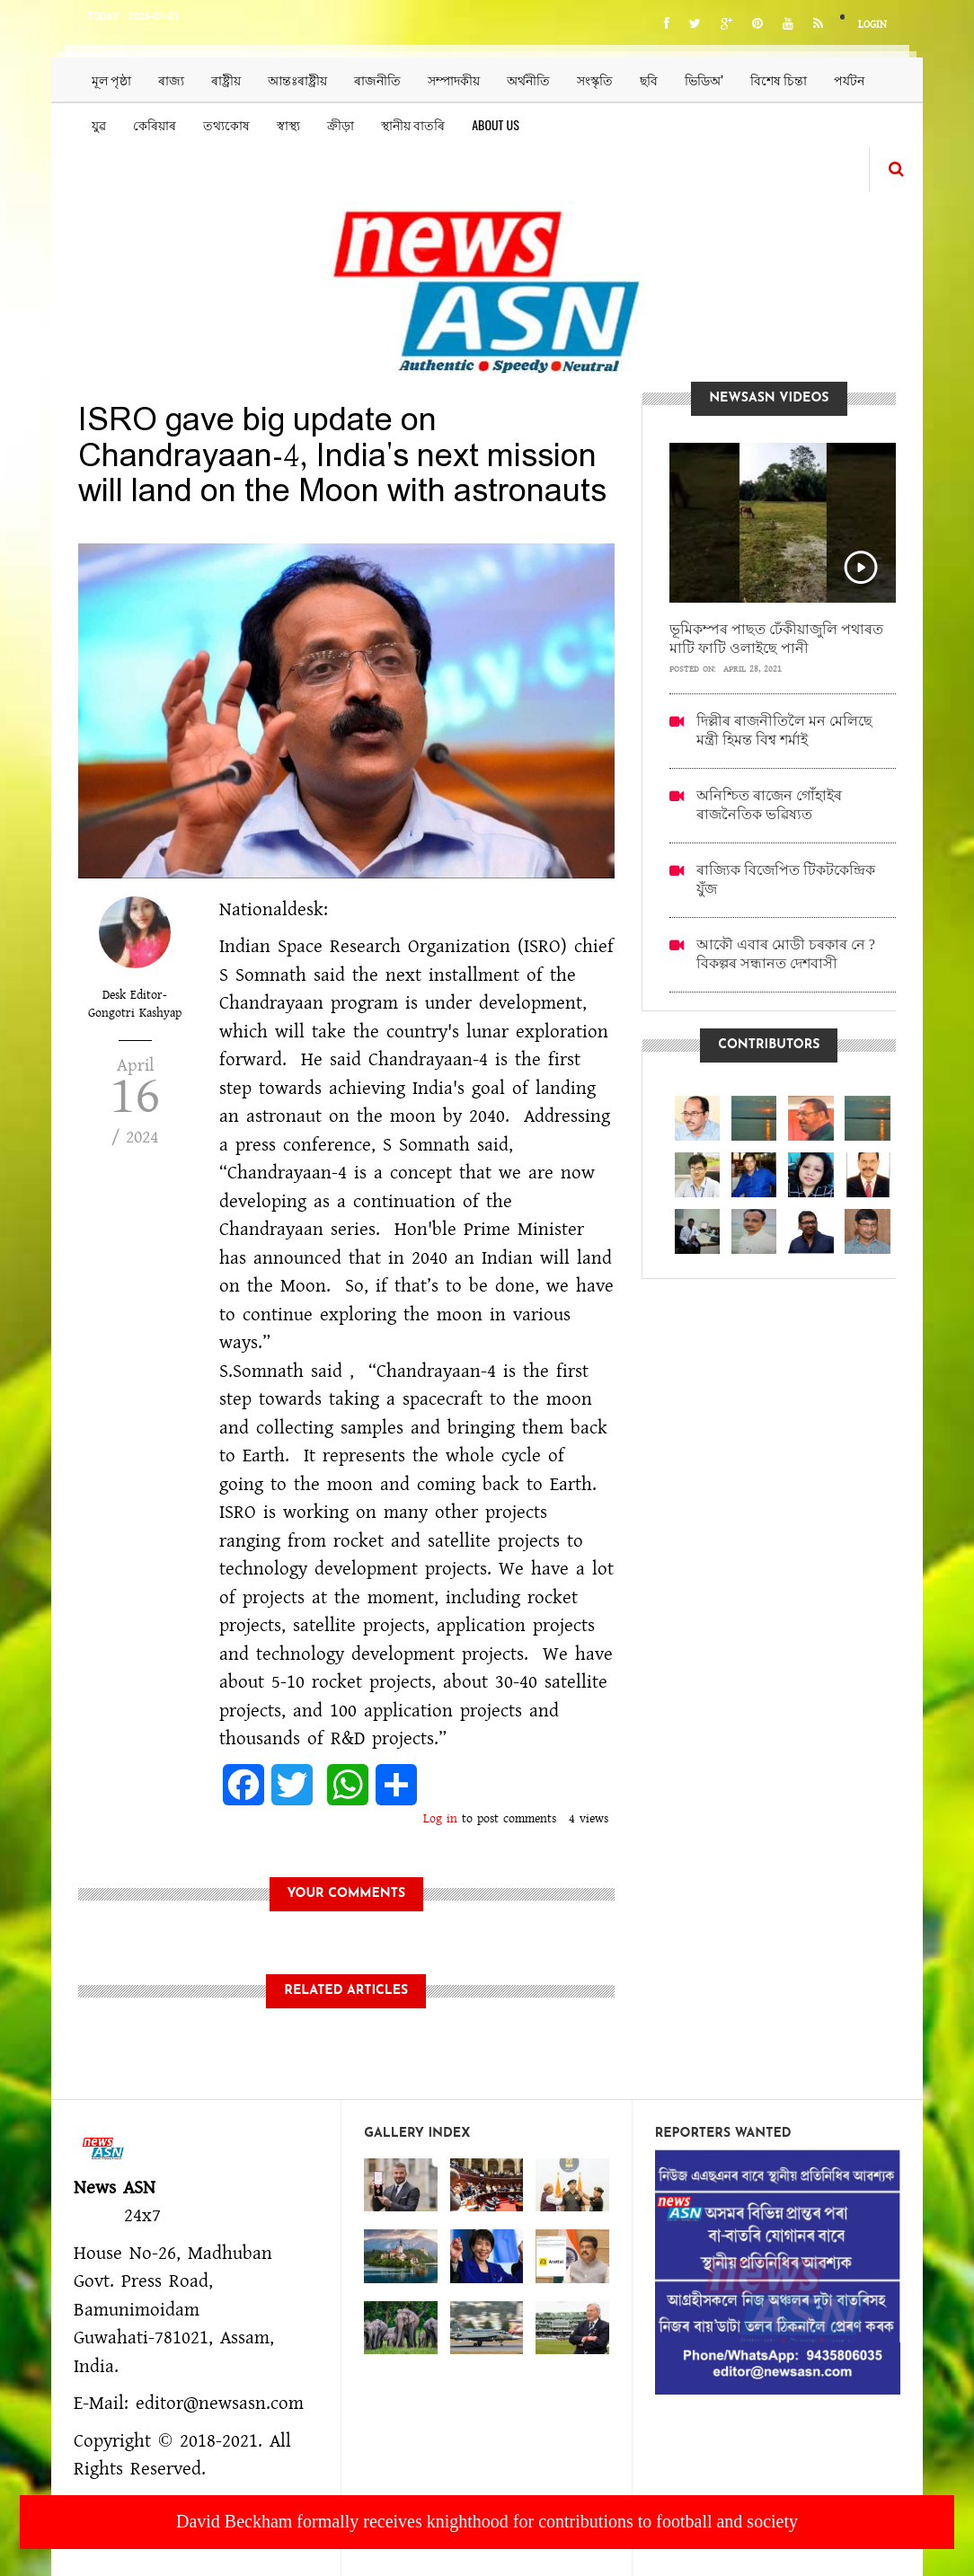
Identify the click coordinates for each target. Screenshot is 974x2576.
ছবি (649, 79)
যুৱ (99, 124)
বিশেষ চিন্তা (778, 79)
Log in (440, 1819)
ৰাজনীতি (377, 79)
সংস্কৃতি (595, 79)
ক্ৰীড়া (340, 124)
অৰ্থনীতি (528, 79)
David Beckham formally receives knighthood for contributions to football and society (487, 2521)
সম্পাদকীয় (454, 79)
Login (872, 24)
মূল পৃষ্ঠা (111, 79)
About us (495, 124)
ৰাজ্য (171, 79)
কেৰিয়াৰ (154, 124)
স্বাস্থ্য (288, 124)
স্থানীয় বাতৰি (413, 124)
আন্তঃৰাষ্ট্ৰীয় (297, 79)
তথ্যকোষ (226, 124)
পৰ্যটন (849, 79)
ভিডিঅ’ (704, 79)
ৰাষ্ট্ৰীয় (226, 79)
